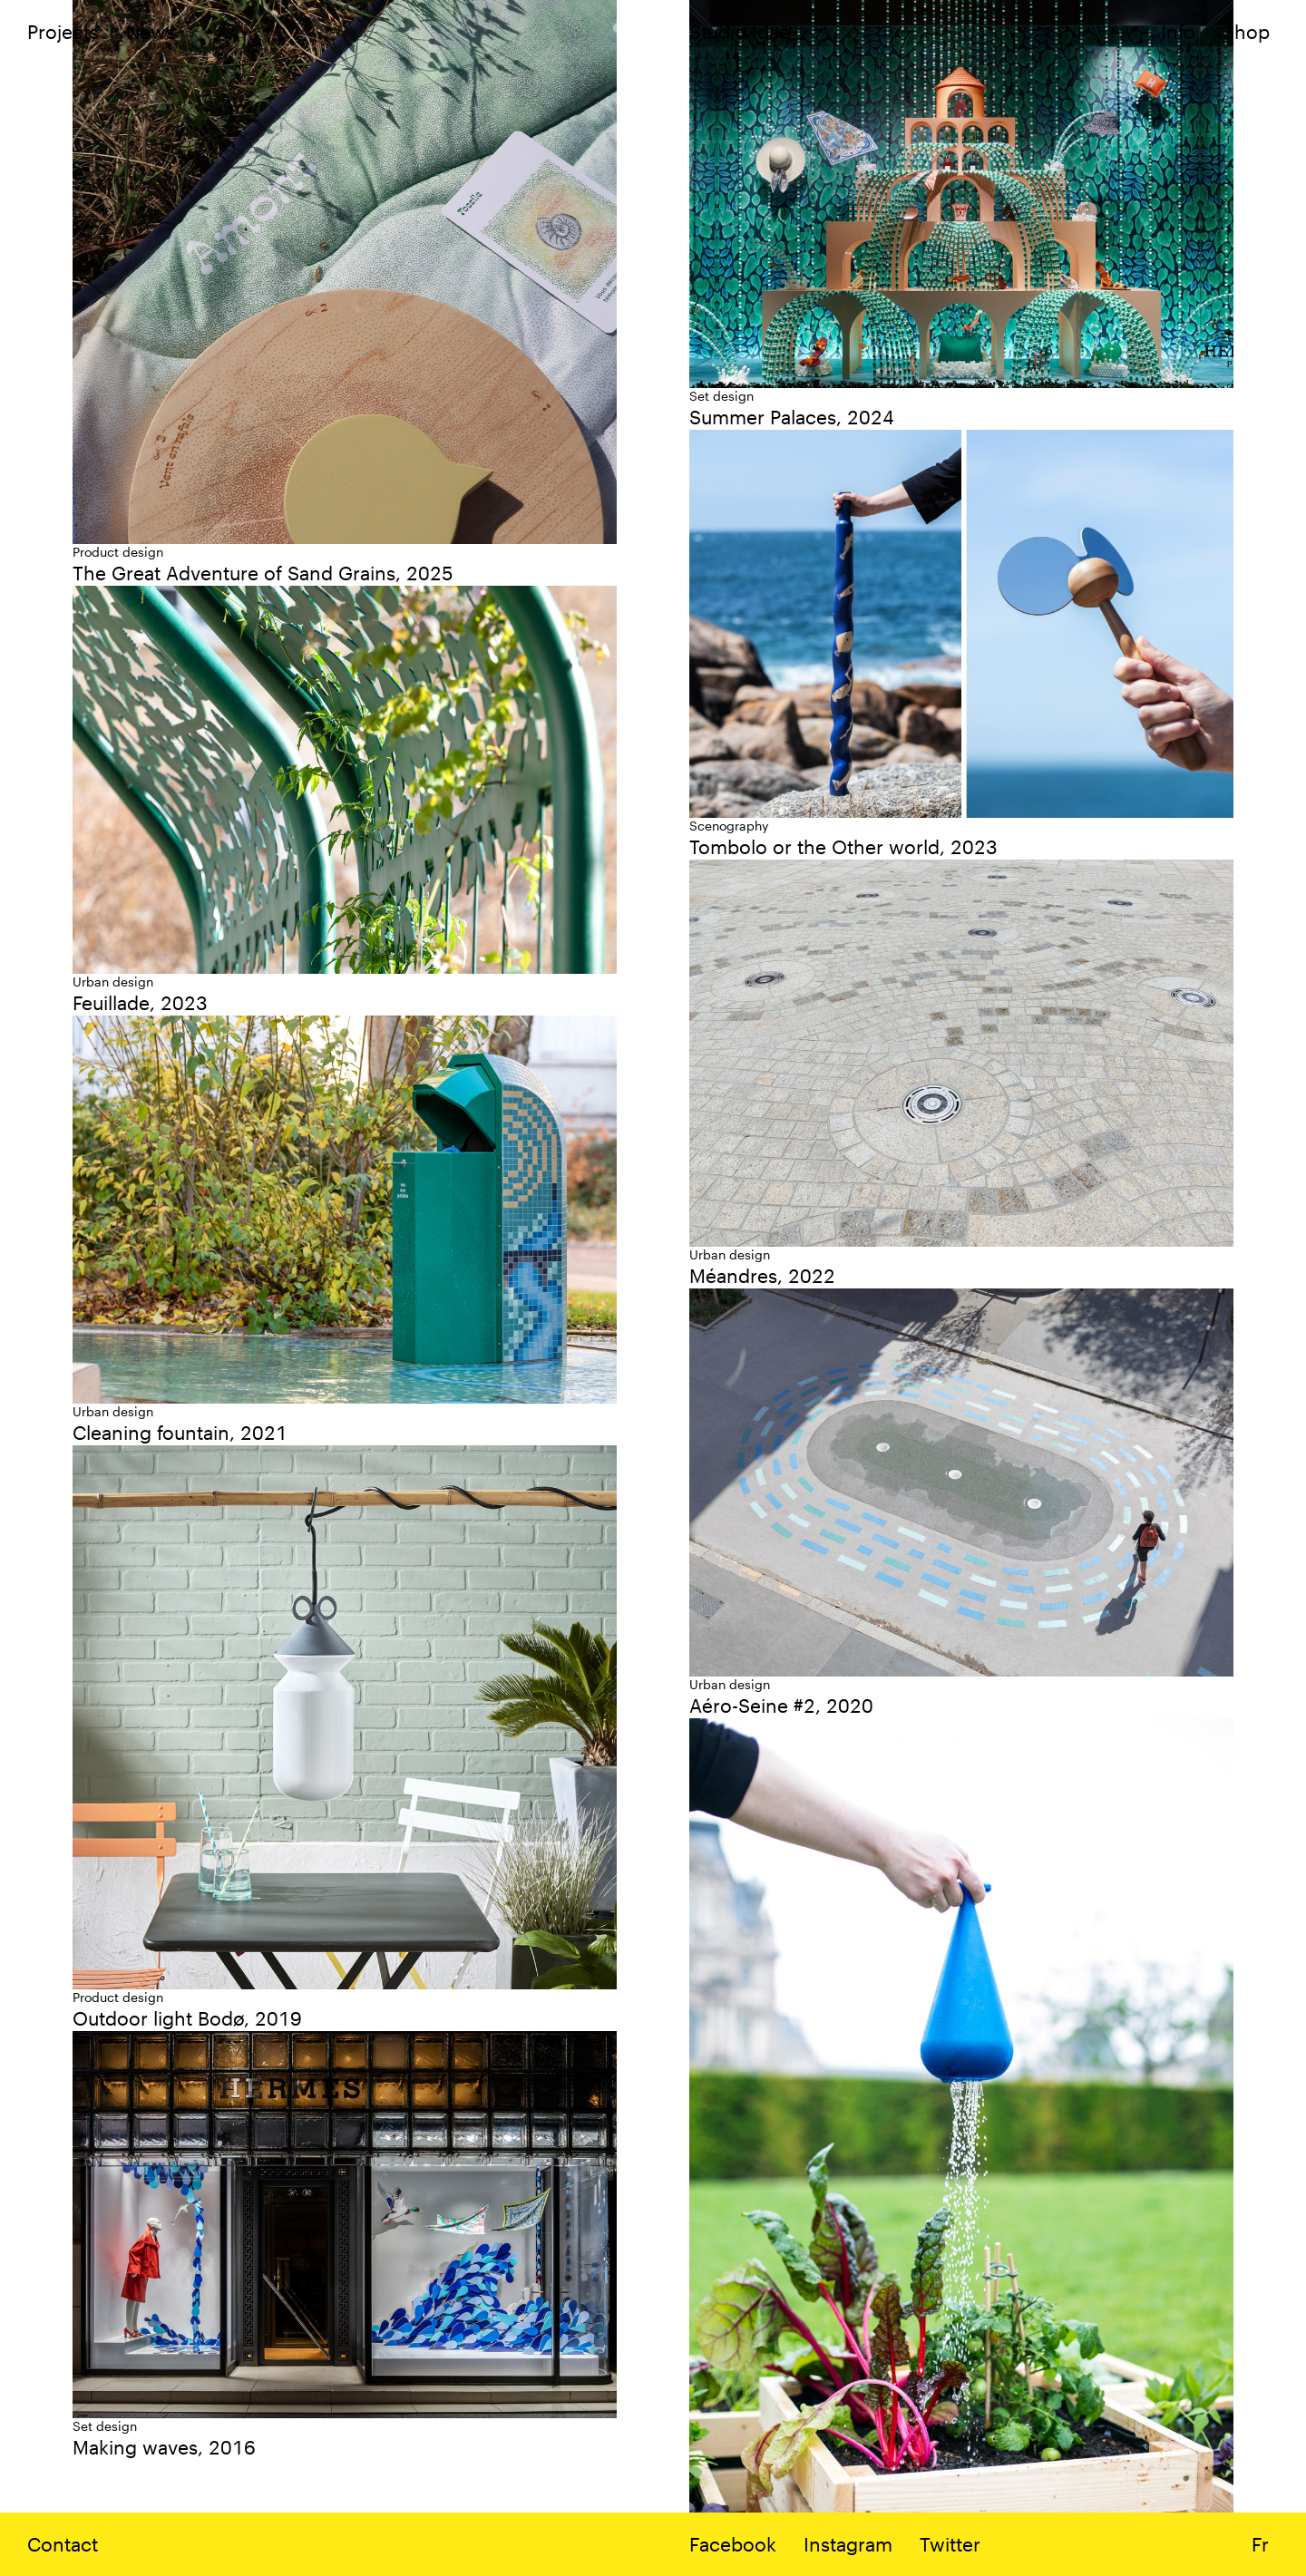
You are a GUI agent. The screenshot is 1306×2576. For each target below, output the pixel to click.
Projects (63, 31)
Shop (1246, 31)
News (150, 31)
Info (1178, 31)
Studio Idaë (739, 31)
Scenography (728, 825)
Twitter (950, 2543)
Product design (118, 551)
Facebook (732, 2543)
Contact (62, 2543)
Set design (721, 395)
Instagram (848, 2543)
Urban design (113, 981)
